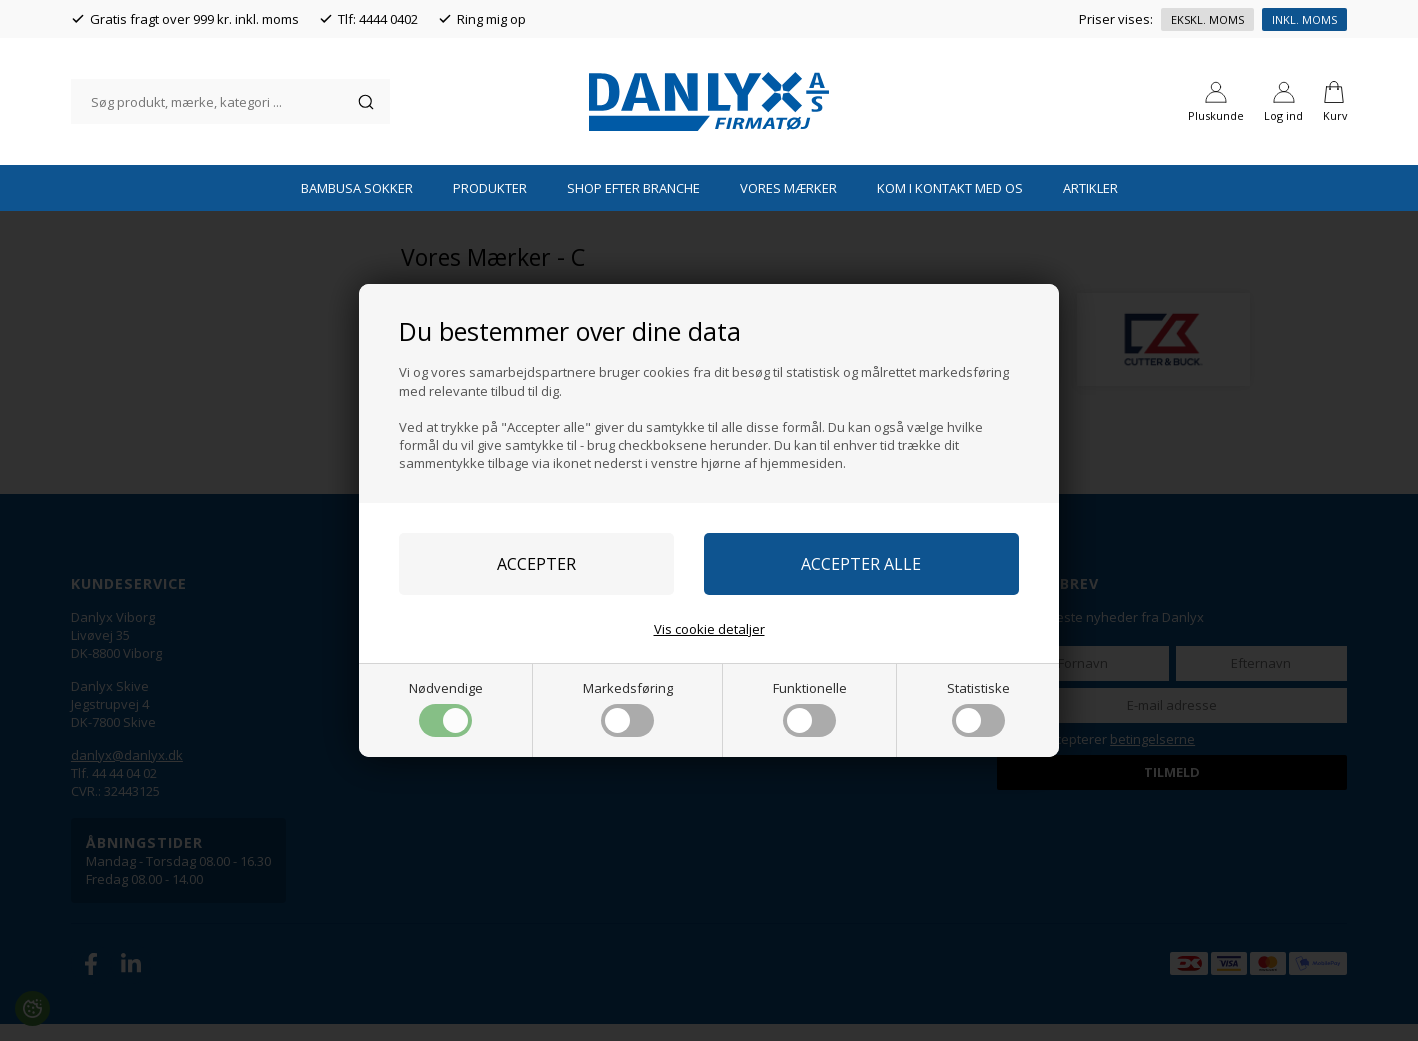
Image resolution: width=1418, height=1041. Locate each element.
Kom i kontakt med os (950, 205)
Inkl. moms (1304, 19)
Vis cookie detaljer (709, 629)
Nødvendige (446, 708)
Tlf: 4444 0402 (378, 19)
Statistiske (978, 708)
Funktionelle (810, 708)
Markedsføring (628, 708)
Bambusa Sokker (357, 205)
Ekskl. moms (1207, 19)
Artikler (1090, 205)
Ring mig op (491, 19)
